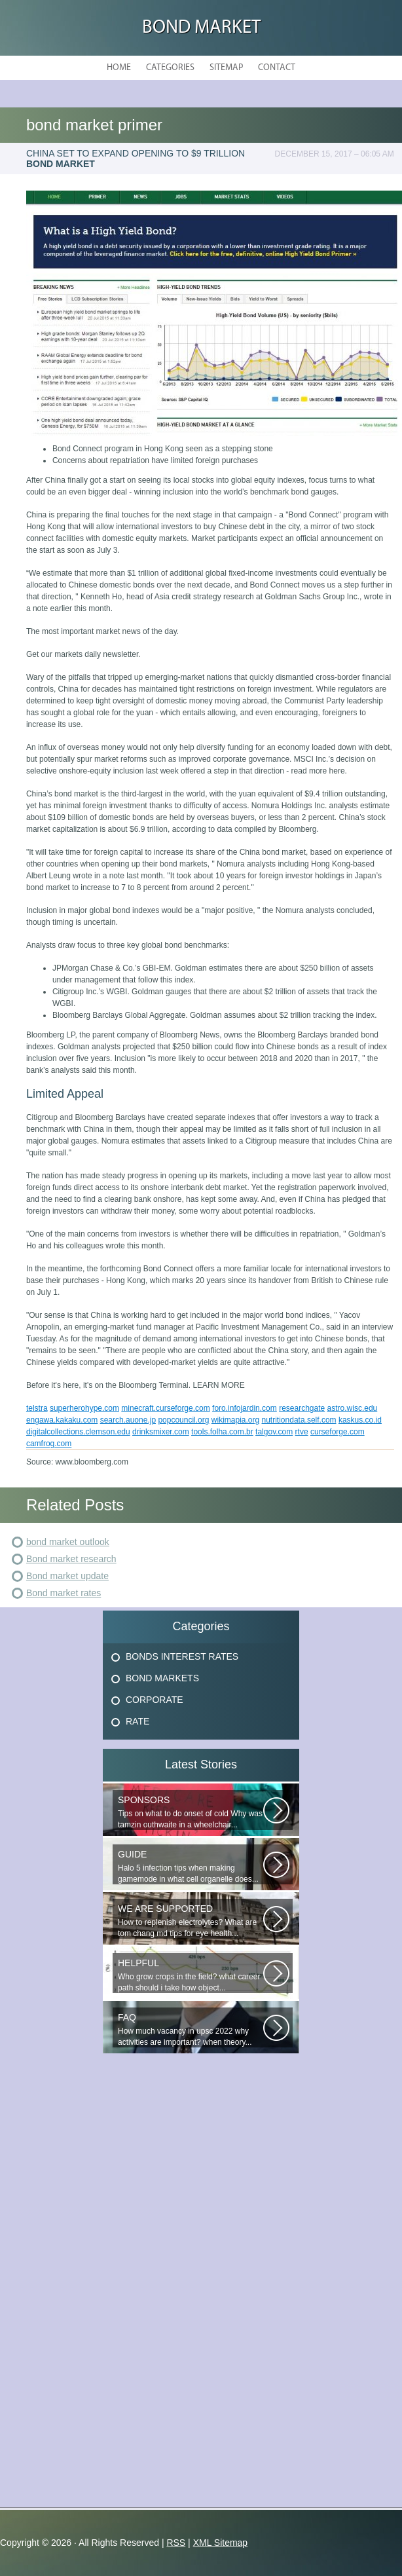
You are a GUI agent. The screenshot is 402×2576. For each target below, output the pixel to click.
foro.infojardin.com (244, 1408)
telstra (37, 1408)
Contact (276, 68)
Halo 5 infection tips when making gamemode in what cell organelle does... (190, 1866)
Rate (137, 1721)
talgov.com (274, 1431)
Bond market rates (63, 1593)
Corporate (154, 1699)
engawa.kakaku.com (62, 1420)
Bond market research (71, 1559)
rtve (301, 1431)
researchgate (302, 1408)
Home (119, 68)
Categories (170, 68)
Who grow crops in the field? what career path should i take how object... (190, 1975)
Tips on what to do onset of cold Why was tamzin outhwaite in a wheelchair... (190, 1812)
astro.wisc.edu (352, 1408)
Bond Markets (162, 1678)
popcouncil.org (183, 1420)
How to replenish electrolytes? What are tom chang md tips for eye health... (190, 1920)
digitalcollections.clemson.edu (78, 1431)
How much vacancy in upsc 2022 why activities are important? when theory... (190, 2029)
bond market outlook (67, 1542)
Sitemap (226, 68)
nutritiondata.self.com (299, 1420)
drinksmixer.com (160, 1431)
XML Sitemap (220, 2542)
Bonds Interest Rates (182, 1656)
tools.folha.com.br (222, 1431)
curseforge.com (337, 1431)
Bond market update (67, 1576)
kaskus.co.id (360, 1420)
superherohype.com (84, 1408)
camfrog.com (48, 1443)
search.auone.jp (128, 1420)
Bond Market (201, 27)
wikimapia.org (235, 1420)
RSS (175, 2542)
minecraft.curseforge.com (165, 1408)
